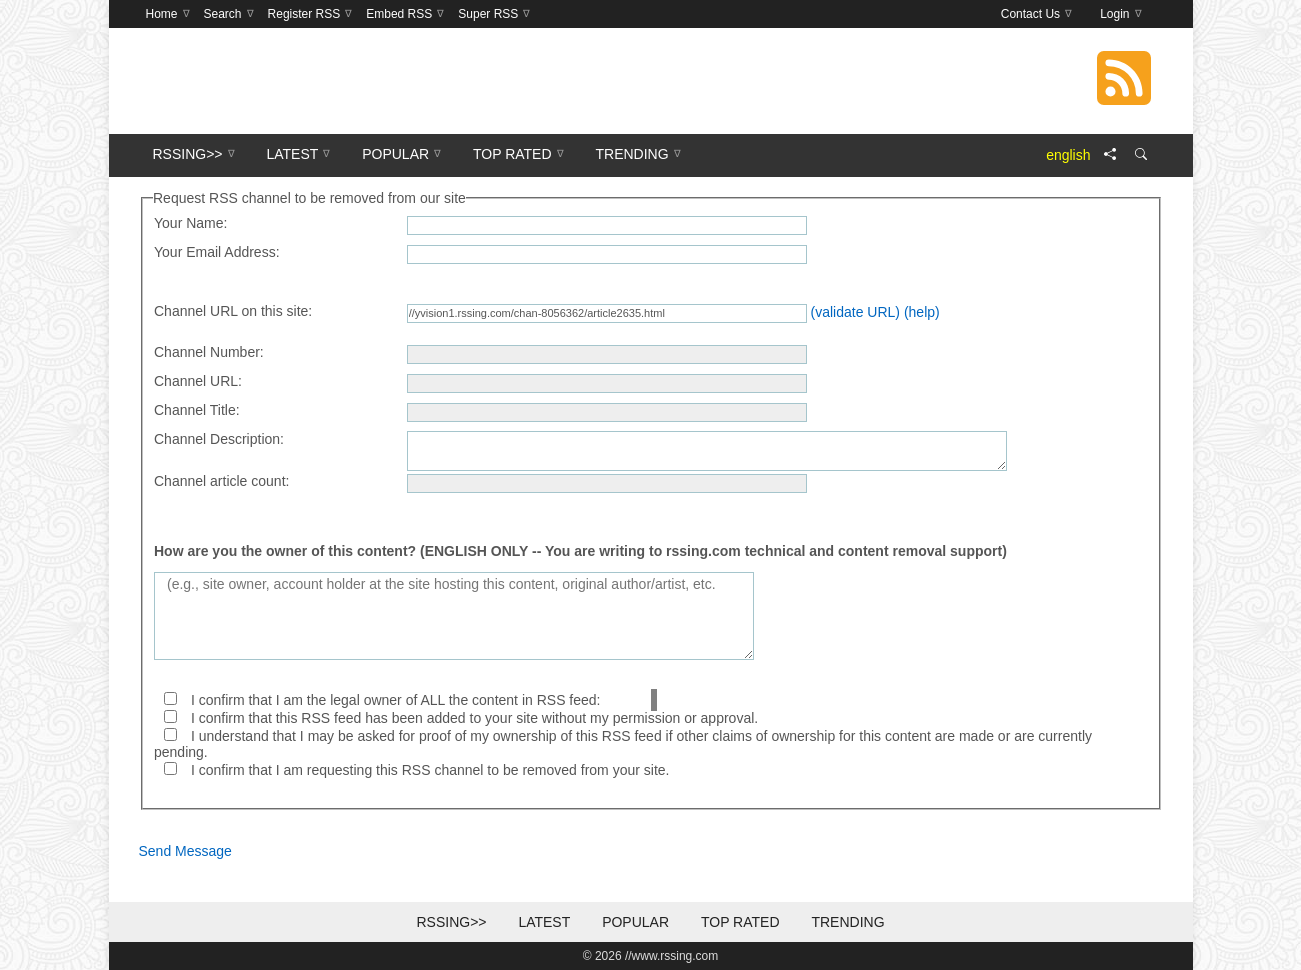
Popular (635, 922)
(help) (922, 312)
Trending (847, 922)
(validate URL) (855, 312)
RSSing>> (451, 922)
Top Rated (740, 922)
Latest (544, 922)
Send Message (185, 851)
